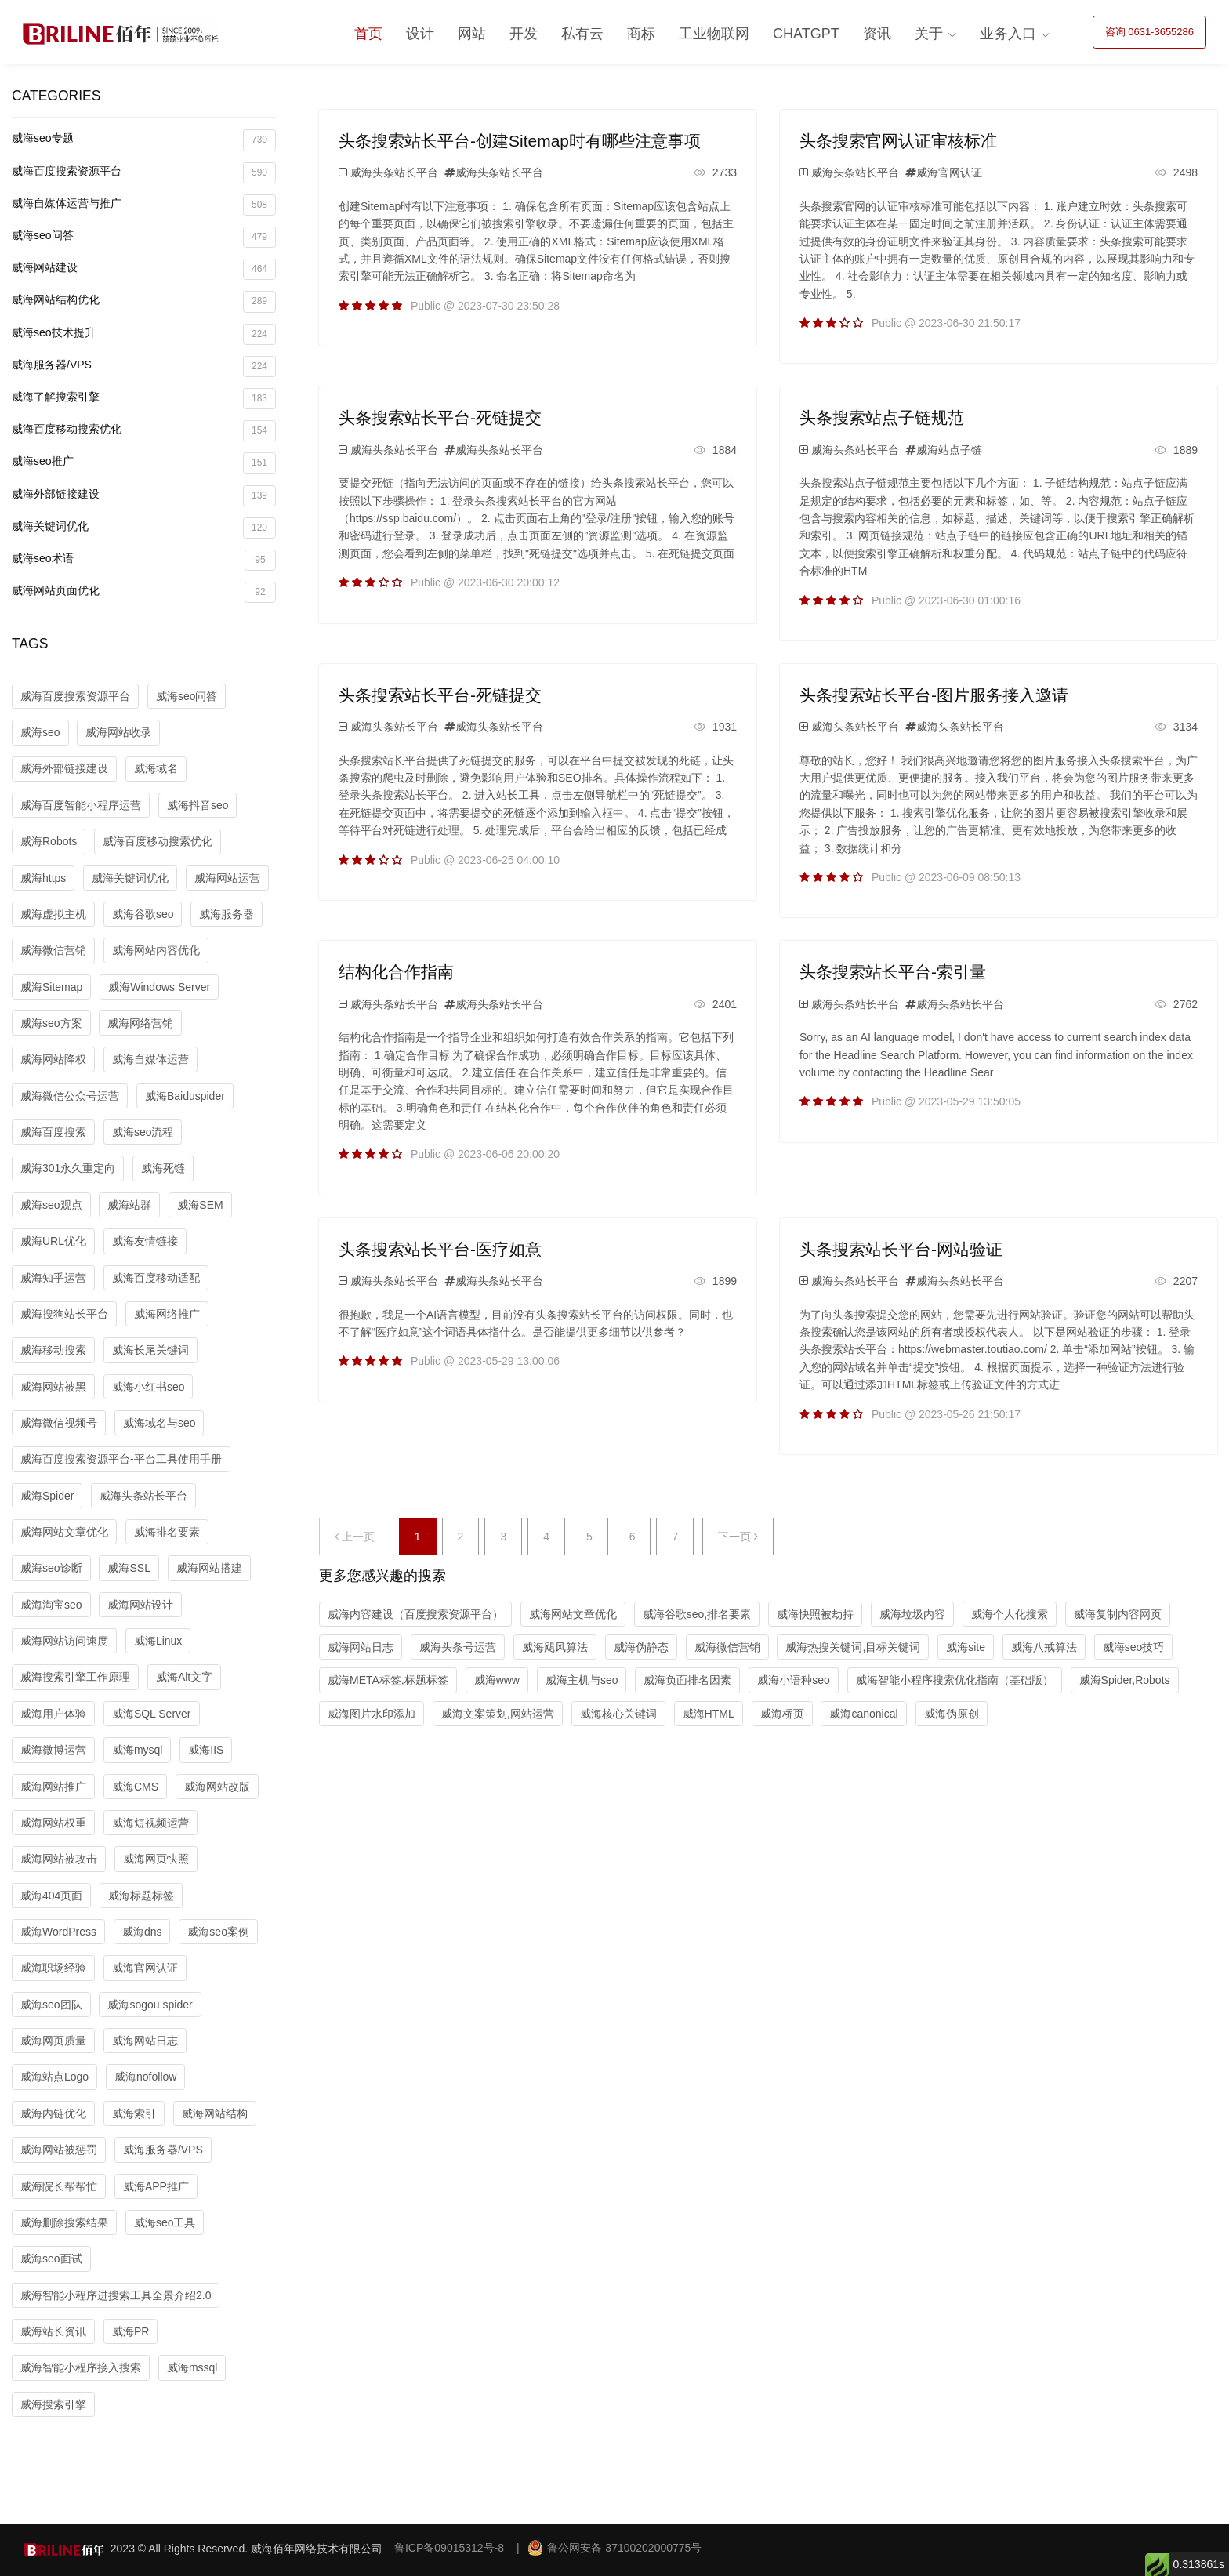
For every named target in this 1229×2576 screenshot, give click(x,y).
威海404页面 (51, 1895)
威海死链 (163, 1168)
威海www (497, 1680)
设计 (420, 34)
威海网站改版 (217, 1786)
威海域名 (156, 768)
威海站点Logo (54, 2076)
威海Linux (158, 1640)
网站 (472, 34)
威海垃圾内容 (912, 1614)
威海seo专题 (144, 140)
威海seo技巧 (1134, 1647)
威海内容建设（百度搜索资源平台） (415, 1614)
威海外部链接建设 (144, 495)
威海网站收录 (118, 732)
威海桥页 (782, 1713)
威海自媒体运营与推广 (144, 205)
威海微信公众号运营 (69, 1096)
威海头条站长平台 (143, 1495)
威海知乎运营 (53, 1278)
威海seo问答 (144, 237)
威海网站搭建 (209, 1568)
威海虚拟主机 (53, 914)
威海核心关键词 (618, 1713)
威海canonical (863, 1713)
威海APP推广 (156, 2186)
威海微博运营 (53, 1749)
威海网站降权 (53, 1059)
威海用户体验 (53, 1713)
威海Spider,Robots (1124, 1680)
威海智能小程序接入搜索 (80, 2367)
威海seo (40, 732)
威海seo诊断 (51, 1568)
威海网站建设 (144, 269)
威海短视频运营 (150, 1822)
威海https (43, 878)
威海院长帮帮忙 (58, 2186)
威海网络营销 (140, 1023)
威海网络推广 (167, 1314)
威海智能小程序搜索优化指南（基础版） (954, 1680)
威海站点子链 (949, 450)
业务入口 (1008, 34)
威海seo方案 (51, 1023)
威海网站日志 (145, 2040)
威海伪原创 (951, 1713)
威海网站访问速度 (64, 1640)
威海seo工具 (165, 2222)
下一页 (738, 1536)
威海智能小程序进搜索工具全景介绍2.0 (115, 2295)
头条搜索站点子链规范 (881, 417)
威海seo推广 (144, 462)
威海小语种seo (793, 1680)
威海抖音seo (198, 805)
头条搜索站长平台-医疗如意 (440, 1249)
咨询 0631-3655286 (1149, 32)
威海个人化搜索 (1009, 1614)
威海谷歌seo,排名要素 (697, 1614)
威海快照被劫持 (815, 1614)
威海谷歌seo (143, 914)
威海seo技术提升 (144, 334)
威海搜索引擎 (53, 2404)
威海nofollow (145, 2076)
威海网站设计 (140, 1604)
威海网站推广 (53, 1786)
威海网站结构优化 (144, 301)
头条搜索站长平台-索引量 (892, 972)
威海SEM (200, 1205)
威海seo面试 (51, 2258)
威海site (965, 1647)
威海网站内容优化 (156, 950)
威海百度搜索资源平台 (144, 172)
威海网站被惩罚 (58, 2149)
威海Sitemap (51, 987)
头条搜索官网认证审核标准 (898, 141)
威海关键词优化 (144, 528)
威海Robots (48, 841)
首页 (368, 34)
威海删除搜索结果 (64, 2222)
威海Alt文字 (184, 1677)
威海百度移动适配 (156, 1278)
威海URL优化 (53, 1241)
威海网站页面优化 (144, 592)
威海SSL (128, 1568)
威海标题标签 (141, 1895)
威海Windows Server (159, 987)
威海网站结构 (215, 2113)
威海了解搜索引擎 (144, 398)
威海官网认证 (145, 1967)
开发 (523, 34)
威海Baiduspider (185, 1096)
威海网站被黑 (53, 1387)
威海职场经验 (53, 1967)
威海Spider (47, 1495)
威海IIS (205, 1749)
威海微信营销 (53, 950)
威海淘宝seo (51, 1604)
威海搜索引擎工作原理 (75, 1677)
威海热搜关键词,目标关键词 (852, 1647)
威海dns (142, 1931)
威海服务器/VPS (144, 366)
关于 (929, 34)
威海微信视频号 (58, 1423)
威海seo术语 (144, 560)
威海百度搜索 (53, 1132)
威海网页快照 (156, 1858)
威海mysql (137, 1749)
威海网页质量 (53, 2040)
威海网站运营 (227, 878)
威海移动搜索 (53, 1350)
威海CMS (135, 1786)
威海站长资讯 (53, 2331)
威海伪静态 (641, 1647)
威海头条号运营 (457, 1647)
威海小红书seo (148, 1387)
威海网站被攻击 (58, 1858)
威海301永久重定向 (67, 1168)
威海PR (130, 2331)
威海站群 (129, 1205)
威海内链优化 (53, 2113)
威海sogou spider (149, 2004)
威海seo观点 (51, 1205)
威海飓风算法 (555, 1647)
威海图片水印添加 (371, 1713)
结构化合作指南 (396, 972)
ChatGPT (806, 34)
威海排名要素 (167, 1532)
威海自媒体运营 (150, 1059)
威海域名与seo (159, 1423)
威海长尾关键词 (150, 1350)
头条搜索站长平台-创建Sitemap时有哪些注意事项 (520, 141)
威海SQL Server (151, 1713)
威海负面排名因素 (687, 1680)
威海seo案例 (218, 1931)
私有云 (582, 34)
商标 (641, 34)
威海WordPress (58, 1931)
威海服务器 (226, 914)
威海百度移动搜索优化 (144, 430)
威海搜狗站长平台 (64, 1314)
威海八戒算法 (1044, 1647)
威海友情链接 (145, 1241)
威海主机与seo (582, 1680)
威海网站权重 (53, 1822)
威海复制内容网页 (1118, 1614)
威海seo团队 (51, 2004)
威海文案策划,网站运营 (497, 1713)
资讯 (877, 34)
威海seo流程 (143, 1132)
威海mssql (192, 2367)
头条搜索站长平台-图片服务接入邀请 (933, 695)
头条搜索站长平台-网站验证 (900, 1249)
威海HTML (708, 1713)
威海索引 (134, 2113)
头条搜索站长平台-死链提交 (440, 417)
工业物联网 (714, 34)
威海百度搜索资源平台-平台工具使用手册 (121, 1459)
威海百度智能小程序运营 (80, 805)
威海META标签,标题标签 (388, 1680)
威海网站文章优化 (64, 1532)
